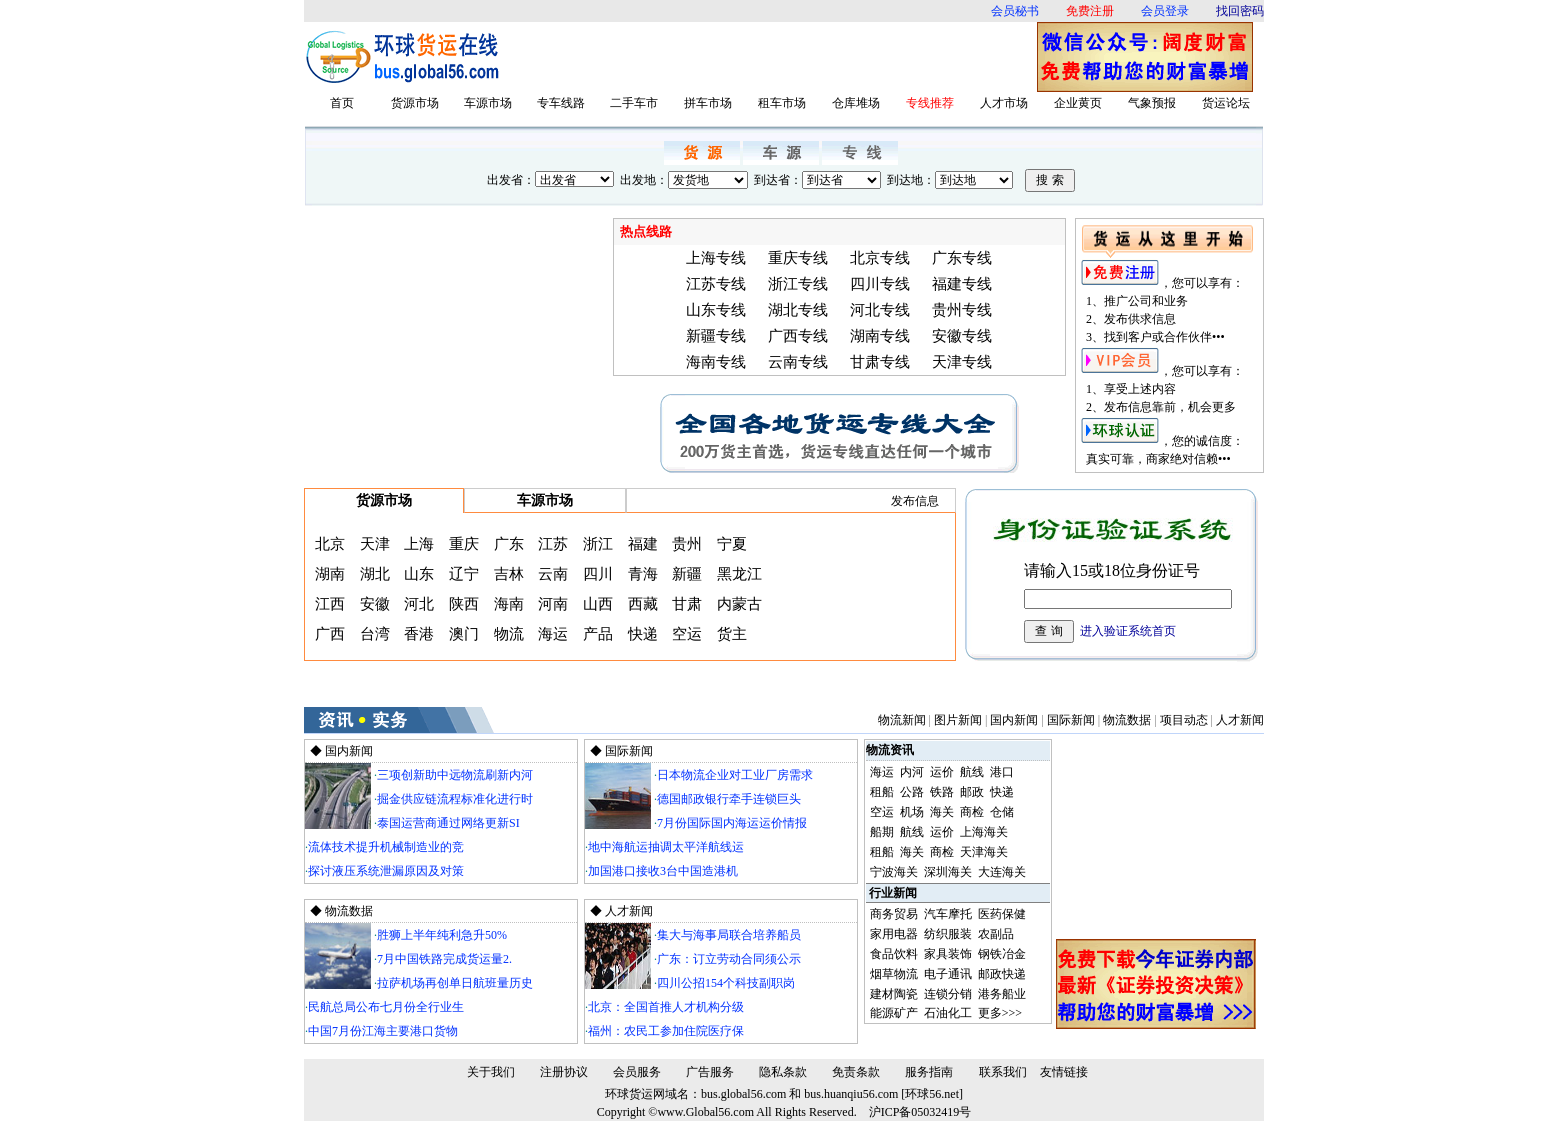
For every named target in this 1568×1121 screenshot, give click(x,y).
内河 (912, 772)
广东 (509, 544)
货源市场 (415, 103)
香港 (419, 634)
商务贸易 (894, 914)
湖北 (375, 574)
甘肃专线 (880, 362)
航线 (972, 772)
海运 (553, 634)
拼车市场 (708, 103)
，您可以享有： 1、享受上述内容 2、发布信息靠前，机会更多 (1162, 389)
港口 (1002, 772)
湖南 (330, 574)
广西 (330, 634)
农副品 (996, 934)
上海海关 (984, 832)
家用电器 (894, 934)
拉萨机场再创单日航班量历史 (455, 983)
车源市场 (488, 103)
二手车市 (634, 103)
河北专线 (880, 310)
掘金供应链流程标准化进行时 (455, 799)
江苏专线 (716, 284)
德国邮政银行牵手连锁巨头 (729, 799)
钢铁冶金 (1002, 954)
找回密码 (1240, 11)
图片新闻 (958, 720)
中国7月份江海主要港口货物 (383, 1031)
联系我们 (1003, 1072)
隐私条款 (783, 1072)
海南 (509, 604)
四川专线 (880, 284)
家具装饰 (948, 954)
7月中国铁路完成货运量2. (444, 959)
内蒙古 (739, 604)
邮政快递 (1002, 974)
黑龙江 (739, 574)
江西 (330, 604)
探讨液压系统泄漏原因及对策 (386, 871)
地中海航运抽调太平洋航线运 (666, 847)
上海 (419, 544)
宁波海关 (894, 872)
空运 (687, 634)
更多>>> (1000, 1013)
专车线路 (561, 103)
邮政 (972, 792)
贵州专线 (962, 310)
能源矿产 (894, 1013)
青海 (643, 574)
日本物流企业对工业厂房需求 (735, 775)
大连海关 (1002, 872)
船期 (882, 832)
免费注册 (1090, 11)
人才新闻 (1240, 720)
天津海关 (984, 852)
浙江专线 (798, 284)
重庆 (464, 544)
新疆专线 (716, 336)
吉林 (509, 574)
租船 (882, 792)
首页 (342, 103)
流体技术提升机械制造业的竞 (386, 847)
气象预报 (1152, 103)
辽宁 (464, 574)
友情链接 (1064, 1072)
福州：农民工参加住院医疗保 (666, 1031)
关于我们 (491, 1072)
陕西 (464, 604)
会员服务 (637, 1072)
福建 (643, 544)
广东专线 (962, 258)
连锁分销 (948, 994)
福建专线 (962, 284)
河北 (419, 604)
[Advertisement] (774, 57)
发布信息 (915, 501)
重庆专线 (798, 258)
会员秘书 (1015, 11)
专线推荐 (930, 103)
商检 (972, 812)
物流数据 (1127, 720)
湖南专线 (880, 336)
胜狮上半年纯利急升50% (442, 935)
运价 (942, 772)
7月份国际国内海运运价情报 (732, 823)
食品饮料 (894, 954)
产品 (598, 634)
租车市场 (782, 103)
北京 (330, 544)
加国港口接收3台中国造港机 (663, 871)
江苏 (553, 544)
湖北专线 (798, 310)
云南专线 (798, 362)
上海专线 (716, 258)
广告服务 (710, 1072)
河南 (553, 604)
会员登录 (1165, 11)
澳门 (464, 634)
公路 (912, 792)
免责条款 (856, 1072)
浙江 (598, 544)
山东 (419, 574)
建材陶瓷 (894, 994)
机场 (912, 812)
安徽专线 (962, 336)
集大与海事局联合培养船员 (729, 935)
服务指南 (929, 1072)
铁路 (942, 792)
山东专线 (716, 310)
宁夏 (732, 544)
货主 (732, 634)
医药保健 (1002, 914)
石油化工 (948, 1013)
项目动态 (1184, 720)
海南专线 (716, 362)
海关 (942, 812)
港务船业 (1002, 994)
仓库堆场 (856, 103)
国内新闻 (1014, 720)
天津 (375, 544)
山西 (598, 604)
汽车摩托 (948, 914)
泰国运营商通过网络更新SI (448, 823)
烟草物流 (894, 974)
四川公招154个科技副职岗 (726, 983)
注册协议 (564, 1072)
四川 (598, 574)
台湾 (375, 634)
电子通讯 (948, 974)
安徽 (375, 604)
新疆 (687, 574)
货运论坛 (1226, 103)
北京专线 (880, 258)
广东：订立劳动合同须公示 (729, 959)
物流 (509, 634)
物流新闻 (902, 720)
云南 (553, 574)
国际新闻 (1071, 720)
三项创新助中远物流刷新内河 (455, 775)
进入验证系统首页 (1128, 631)
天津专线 (962, 362)
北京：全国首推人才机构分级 (666, 1007)
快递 (643, 634)
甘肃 (687, 604)
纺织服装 (948, 934)
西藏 (643, 604)
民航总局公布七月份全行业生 (386, 1007)
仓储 (1002, 812)
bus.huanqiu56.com (851, 1094)
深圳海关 (948, 872)
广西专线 (798, 336)
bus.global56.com (743, 1094)
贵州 (687, 544)
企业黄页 (1078, 103)
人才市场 (1004, 103)
